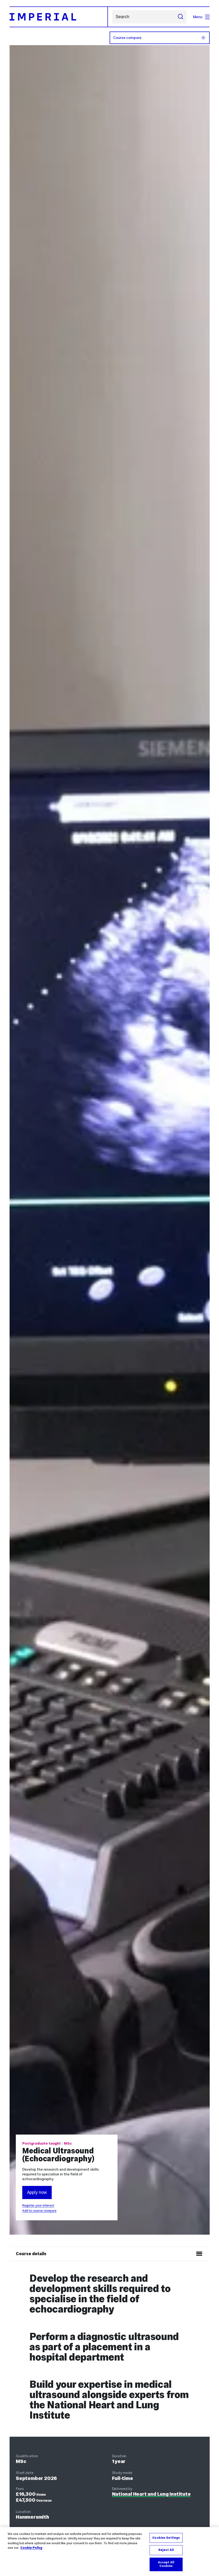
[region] (109, 2551)
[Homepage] (59, 16)
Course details (31, 2253)
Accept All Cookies (166, 2564)
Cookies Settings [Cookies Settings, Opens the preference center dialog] (166, 2538)
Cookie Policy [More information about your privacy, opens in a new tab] (31, 2548)
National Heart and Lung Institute (151, 2498)
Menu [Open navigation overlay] (201, 17)
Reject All (166, 2550)
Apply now (37, 2192)
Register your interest (38, 2205)
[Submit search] (180, 16)
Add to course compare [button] (39, 2211)
